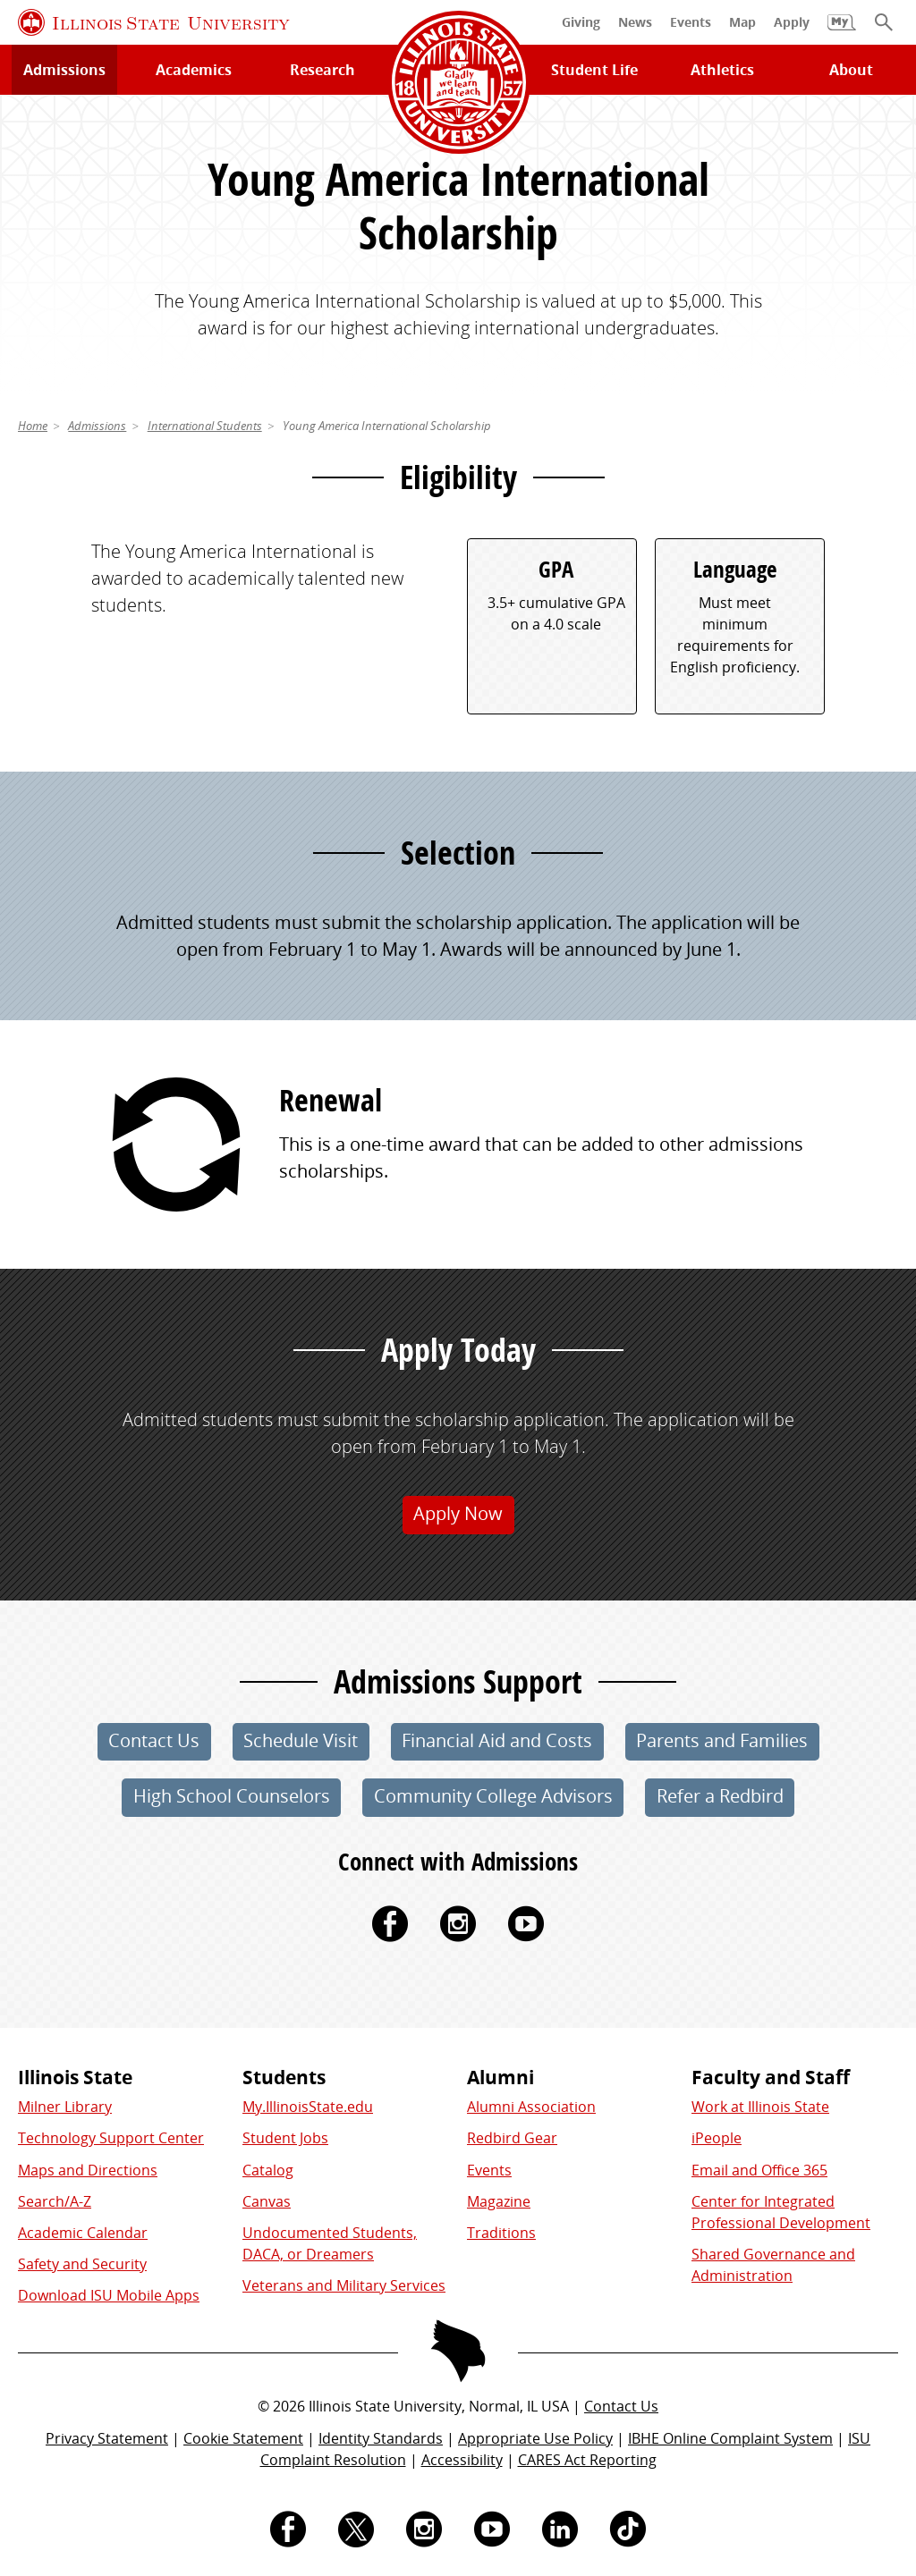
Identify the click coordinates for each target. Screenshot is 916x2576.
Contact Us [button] (153, 1740)
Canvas (266, 2201)
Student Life (594, 70)
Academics (194, 70)
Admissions (64, 70)
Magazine (498, 2201)
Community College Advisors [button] (493, 1796)
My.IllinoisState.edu (307, 2106)
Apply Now (458, 1513)
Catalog (267, 2170)
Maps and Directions (87, 2170)
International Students (205, 426)
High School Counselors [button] (231, 1796)
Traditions (501, 2232)
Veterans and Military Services (343, 2285)
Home (32, 426)
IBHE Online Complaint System (730, 2438)
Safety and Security (82, 2264)
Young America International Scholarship (387, 426)
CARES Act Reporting (587, 2460)
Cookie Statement (243, 2438)
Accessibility (462, 2460)
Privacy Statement (107, 2438)
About (851, 70)
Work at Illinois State (760, 2106)
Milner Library (65, 2106)
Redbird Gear (512, 2138)
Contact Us (621, 2406)
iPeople (716, 2138)
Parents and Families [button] (722, 1740)
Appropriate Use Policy (535, 2438)
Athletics (722, 70)
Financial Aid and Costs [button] (497, 1740)
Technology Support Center (111, 2138)
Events (489, 2170)
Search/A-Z (54, 2201)
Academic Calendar (83, 2232)
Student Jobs (285, 2138)
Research (322, 70)
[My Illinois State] (842, 31)
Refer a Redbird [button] (720, 1796)
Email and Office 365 (759, 2170)
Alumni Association (531, 2106)
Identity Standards (380, 2438)
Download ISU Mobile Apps (108, 2295)
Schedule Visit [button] (300, 1740)
